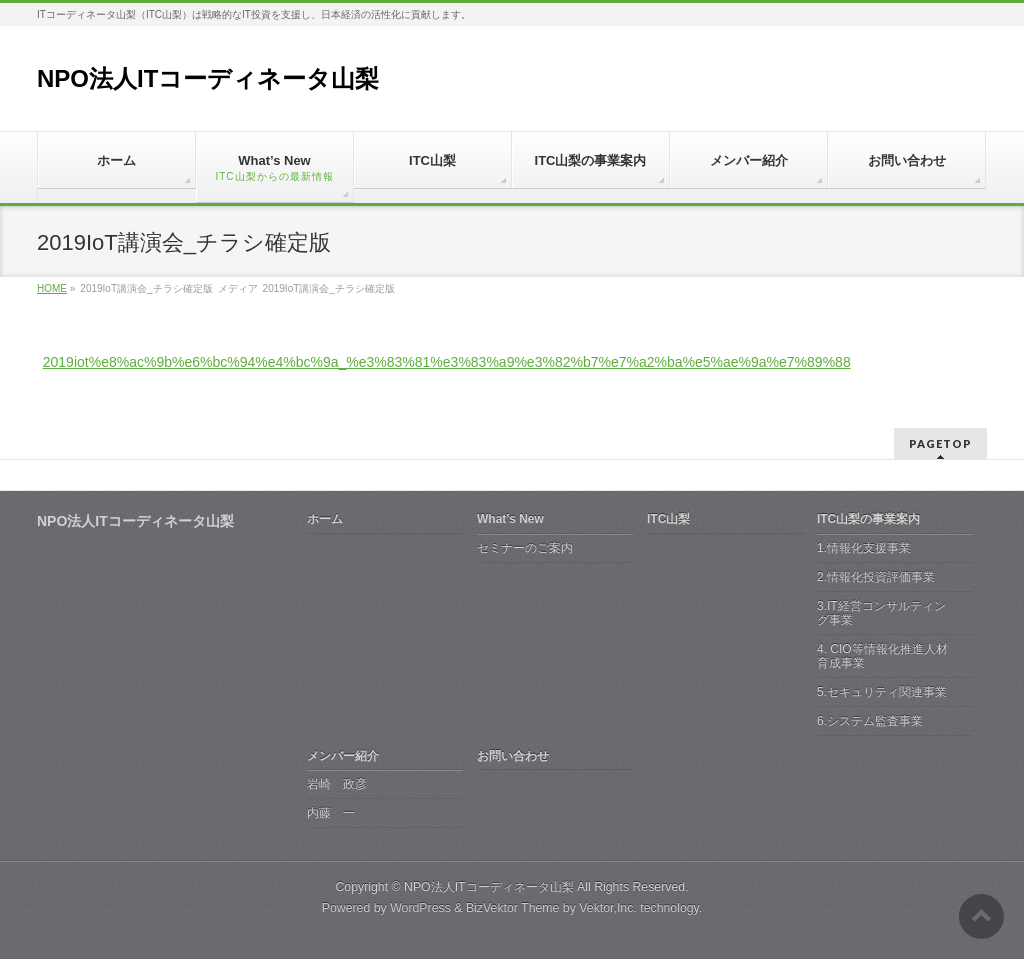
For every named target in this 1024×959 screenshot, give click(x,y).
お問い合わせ (513, 756)
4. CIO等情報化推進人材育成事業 (882, 656)
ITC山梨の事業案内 (868, 519)
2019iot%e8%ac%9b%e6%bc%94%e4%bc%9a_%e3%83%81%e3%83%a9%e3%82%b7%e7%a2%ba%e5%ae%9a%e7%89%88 (447, 362)
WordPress (420, 908)
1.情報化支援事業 (864, 548)
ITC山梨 (668, 519)
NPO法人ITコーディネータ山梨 (208, 78)
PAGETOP (940, 443)
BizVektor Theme (513, 908)
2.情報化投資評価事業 (876, 577)
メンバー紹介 (343, 756)
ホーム (325, 519)
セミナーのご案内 (525, 548)
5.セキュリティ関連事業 (882, 692)
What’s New (510, 519)
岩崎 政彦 (337, 784)
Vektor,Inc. (608, 908)
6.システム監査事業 (870, 721)
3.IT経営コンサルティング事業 (881, 613)
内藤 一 (331, 813)
